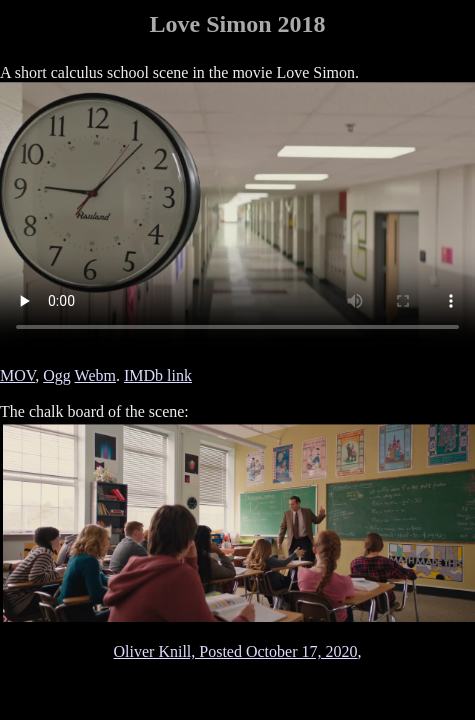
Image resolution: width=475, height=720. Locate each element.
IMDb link (158, 375)
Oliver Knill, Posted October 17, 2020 (236, 651)
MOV (17, 375)
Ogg (57, 375)
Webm (95, 375)
